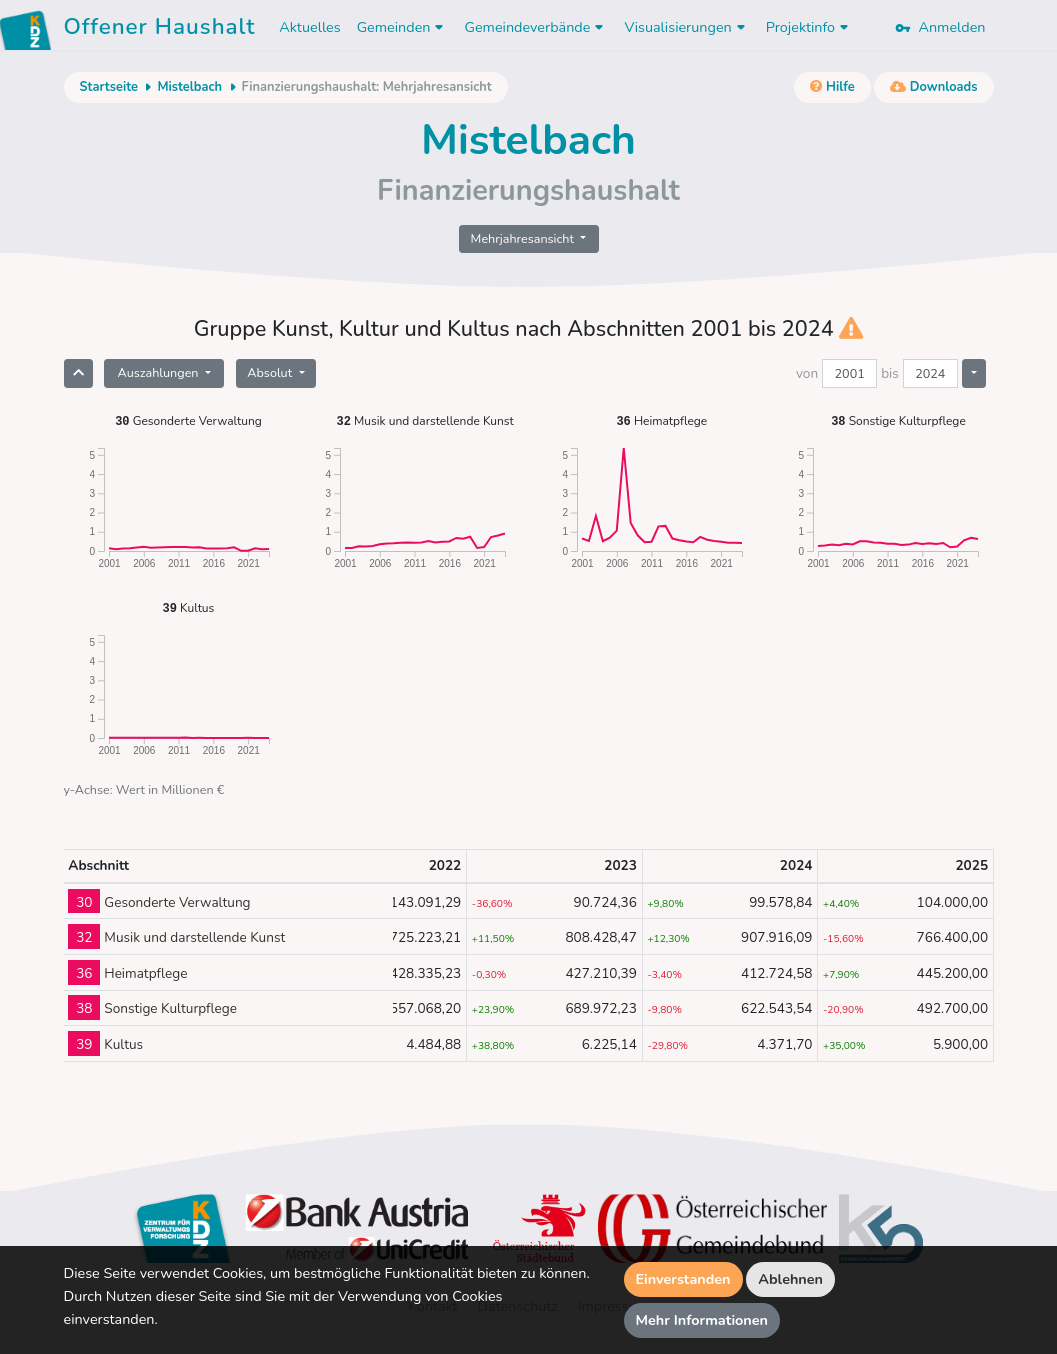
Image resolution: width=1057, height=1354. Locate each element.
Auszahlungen (159, 372)
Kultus (189, 607)
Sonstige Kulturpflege (898, 420)
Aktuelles (309, 27)
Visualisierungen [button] (686, 27)
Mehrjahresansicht (524, 238)
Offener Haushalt (160, 30)
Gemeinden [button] (403, 27)
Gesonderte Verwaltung (188, 420)
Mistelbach (189, 87)
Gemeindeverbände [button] (536, 27)
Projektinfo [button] (809, 27)
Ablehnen (790, 1279)
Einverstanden (683, 1279)
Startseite (109, 87)
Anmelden (940, 27)
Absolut (271, 372)
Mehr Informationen (702, 1320)
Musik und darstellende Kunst (425, 420)
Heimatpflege (661, 420)
